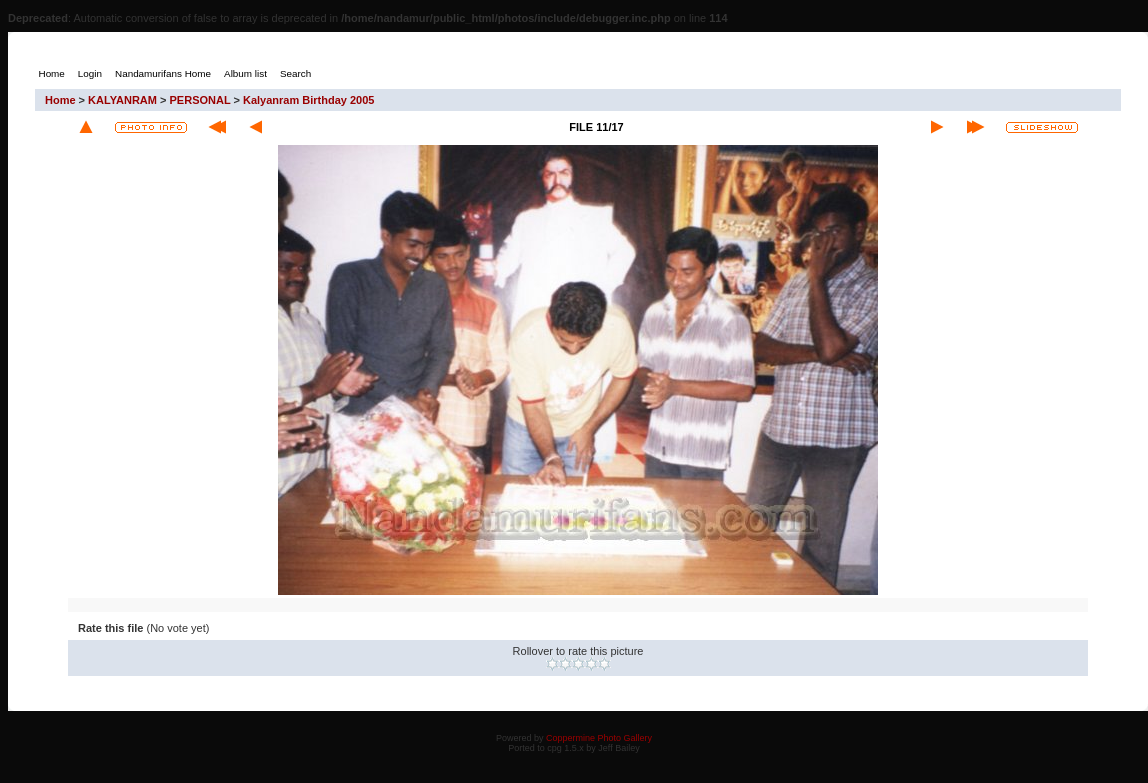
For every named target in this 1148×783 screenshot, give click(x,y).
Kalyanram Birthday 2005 (308, 100)
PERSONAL (200, 100)
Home (60, 100)
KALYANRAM (122, 100)
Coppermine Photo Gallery (599, 738)
